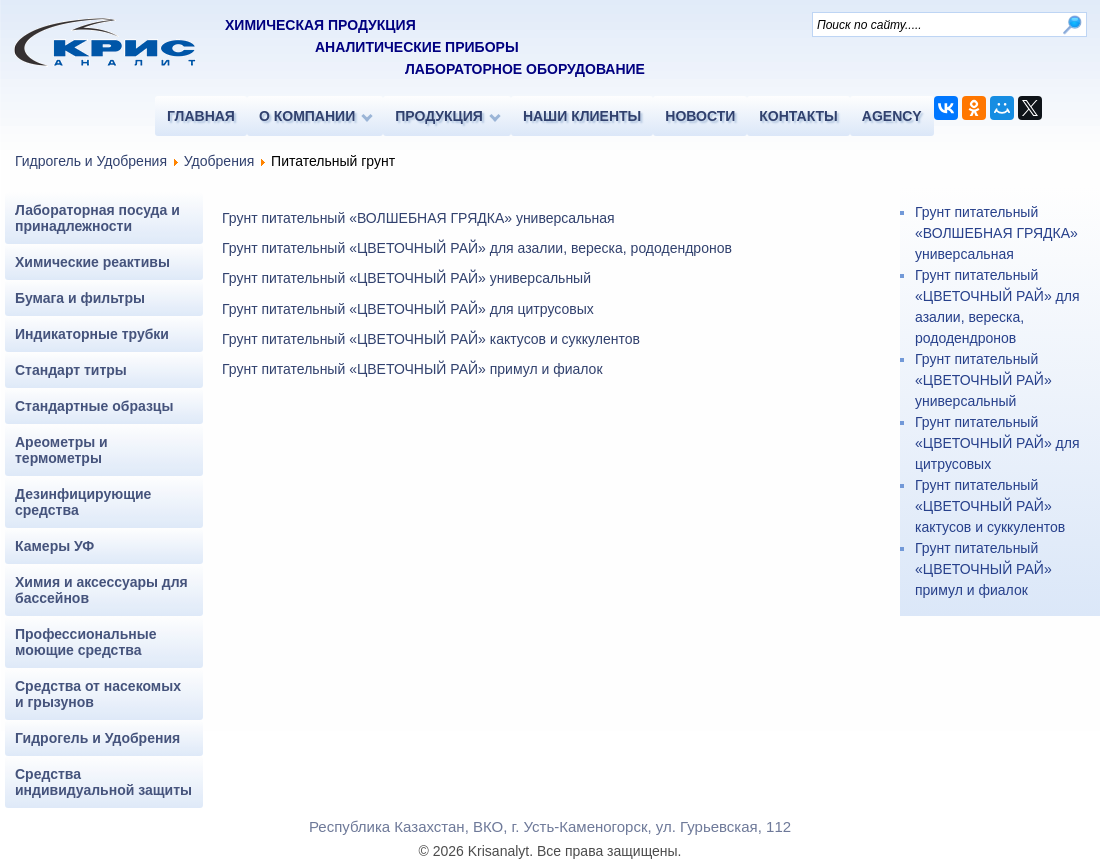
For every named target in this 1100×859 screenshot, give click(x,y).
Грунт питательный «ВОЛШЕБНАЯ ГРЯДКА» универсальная (418, 218)
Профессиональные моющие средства (86, 642)
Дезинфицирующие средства (83, 502)
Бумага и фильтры (80, 298)
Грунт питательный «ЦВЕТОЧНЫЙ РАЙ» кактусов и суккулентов (431, 339)
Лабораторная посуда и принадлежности (97, 218)
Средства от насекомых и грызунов (98, 694)
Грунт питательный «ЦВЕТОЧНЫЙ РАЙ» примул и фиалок (412, 369)
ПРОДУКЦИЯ (439, 116)
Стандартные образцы (94, 406)
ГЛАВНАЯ (201, 116)
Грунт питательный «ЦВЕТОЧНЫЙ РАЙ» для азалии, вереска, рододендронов (477, 248)
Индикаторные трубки (92, 334)
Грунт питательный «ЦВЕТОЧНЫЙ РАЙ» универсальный (406, 278)
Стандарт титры (71, 370)
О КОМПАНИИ (307, 116)
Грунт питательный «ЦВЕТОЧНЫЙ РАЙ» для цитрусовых (408, 309)
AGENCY (892, 116)
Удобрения (219, 161)
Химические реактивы (92, 262)
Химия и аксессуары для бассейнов (101, 590)
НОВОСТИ (700, 116)
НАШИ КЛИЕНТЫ (582, 116)
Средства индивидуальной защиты (103, 782)
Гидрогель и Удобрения (91, 161)
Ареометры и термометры (61, 450)
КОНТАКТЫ (798, 116)
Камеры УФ (54, 546)
